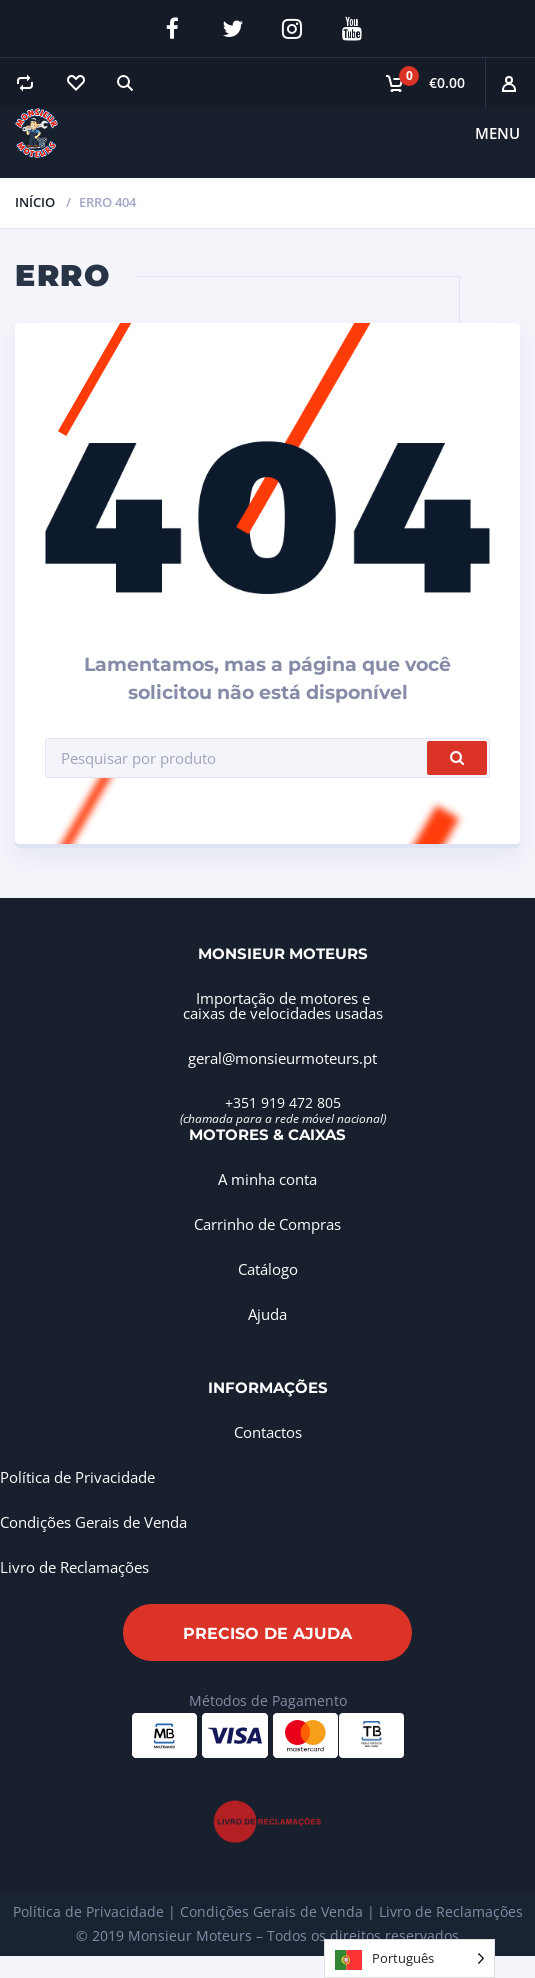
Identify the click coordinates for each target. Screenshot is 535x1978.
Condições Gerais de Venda (93, 1522)
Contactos (268, 1432)
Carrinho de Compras (267, 1224)
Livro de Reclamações (74, 1567)
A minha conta (267, 1179)
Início (35, 202)
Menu (497, 133)
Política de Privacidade (77, 1477)
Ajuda (267, 1314)
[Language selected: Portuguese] (409, 1958)
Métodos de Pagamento (268, 1700)
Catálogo (268, 1269)
